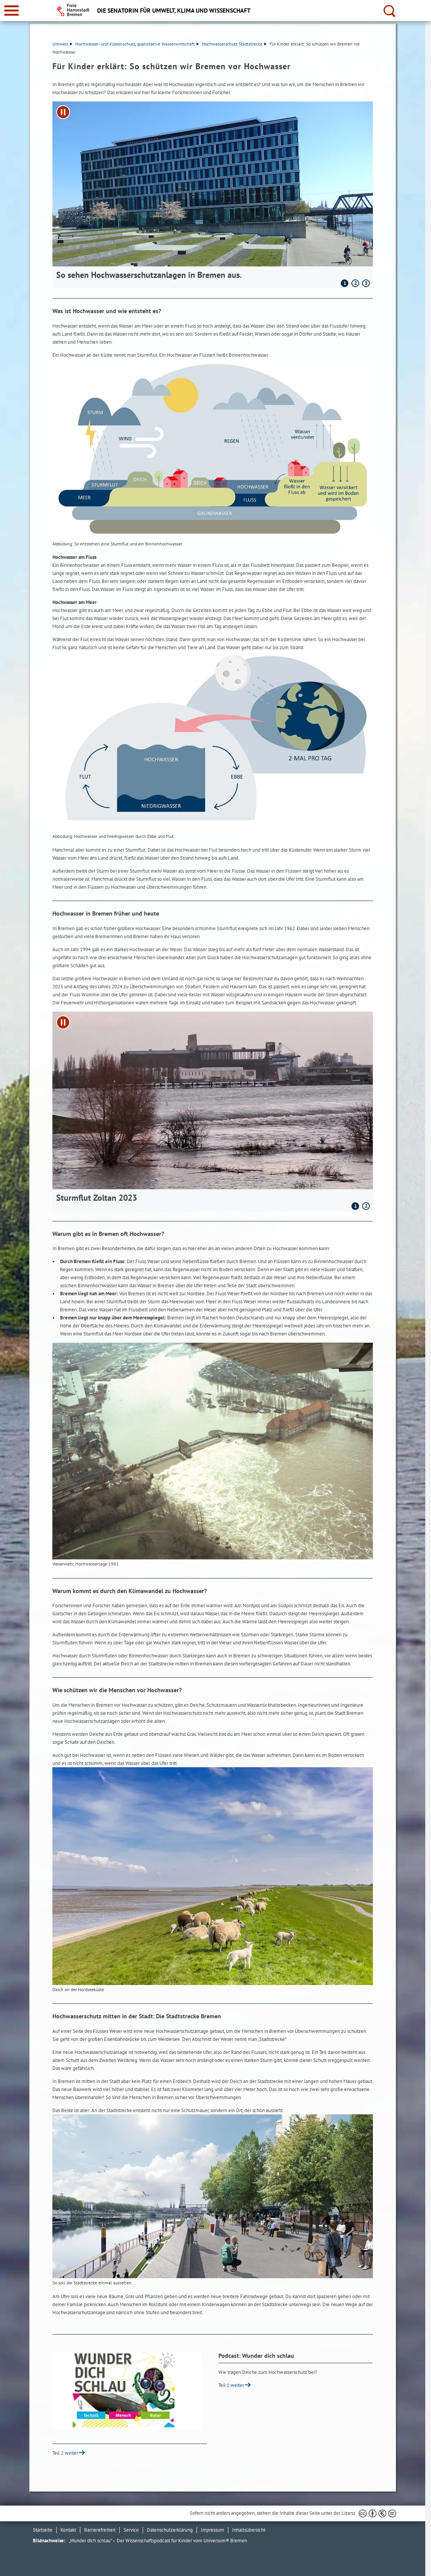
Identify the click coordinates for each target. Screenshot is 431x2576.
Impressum (212, 2530)
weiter (237, 2385)
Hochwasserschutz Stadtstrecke (234, 44)
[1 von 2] (212, 1107)
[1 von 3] (212, 190)
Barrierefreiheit (99, 2530)
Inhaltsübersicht (248, 2530)
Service (131, 2530)
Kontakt (68, 2530)
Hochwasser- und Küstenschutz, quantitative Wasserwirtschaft (137, 44)
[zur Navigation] (11, 10)
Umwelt (62, 44)
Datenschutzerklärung (170, 2530)
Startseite (42, 2530)
